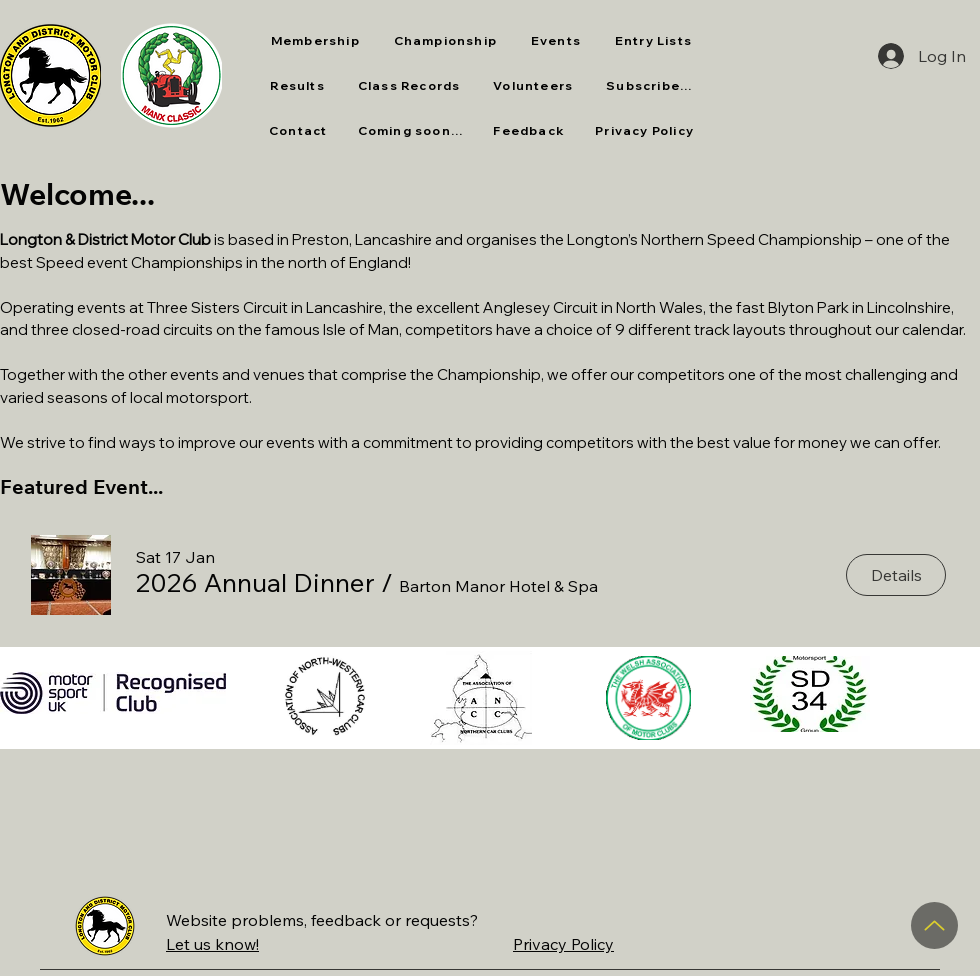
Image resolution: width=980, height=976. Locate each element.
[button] (409, 86)
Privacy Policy (563, 944)
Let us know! (212, 944)
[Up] (934, 925)
